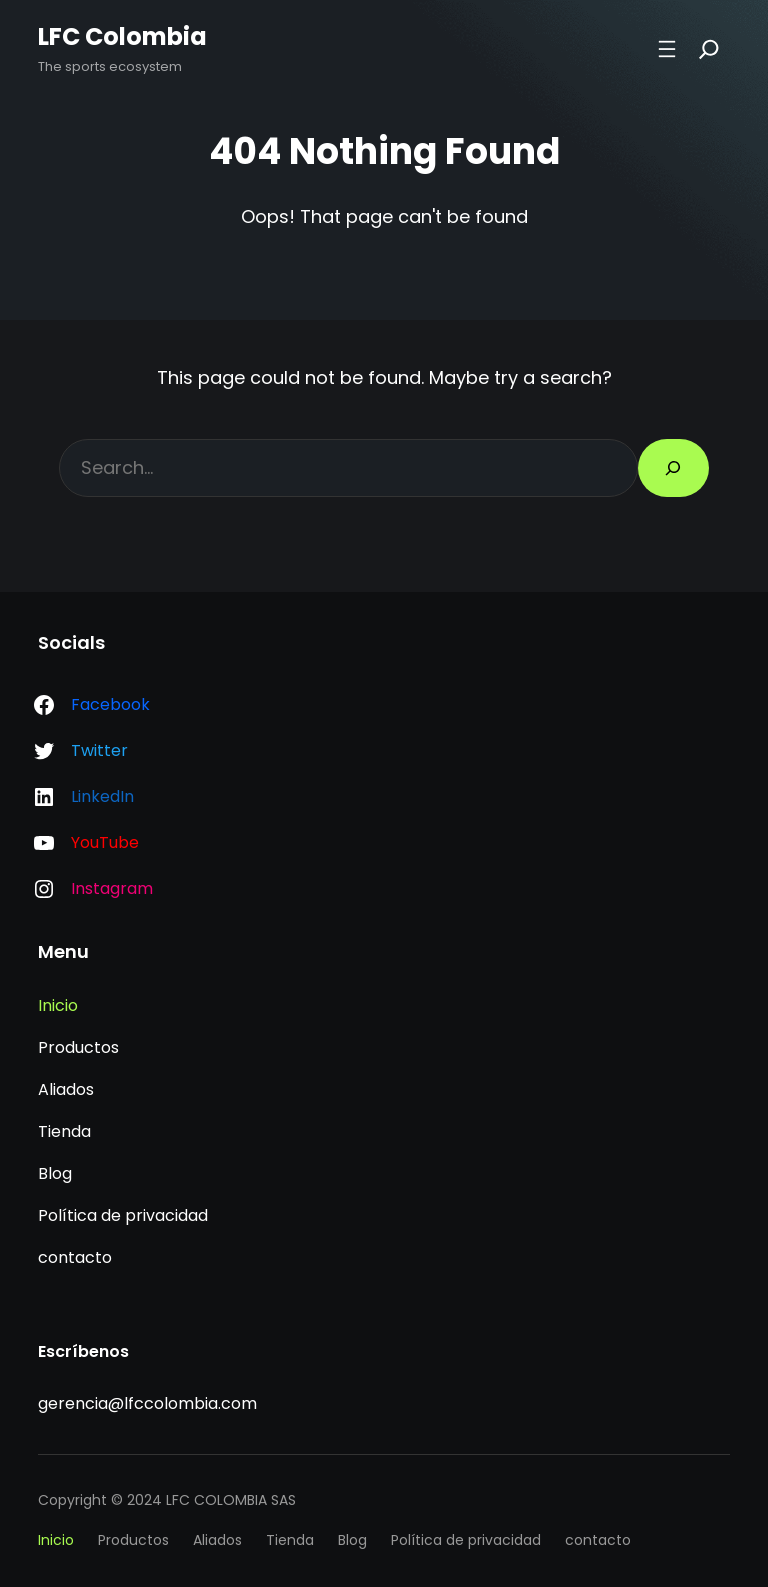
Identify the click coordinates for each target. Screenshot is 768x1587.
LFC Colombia (122, 36)
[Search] (709, 49)
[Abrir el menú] (667, 49)
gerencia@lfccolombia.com (147, 1403)
